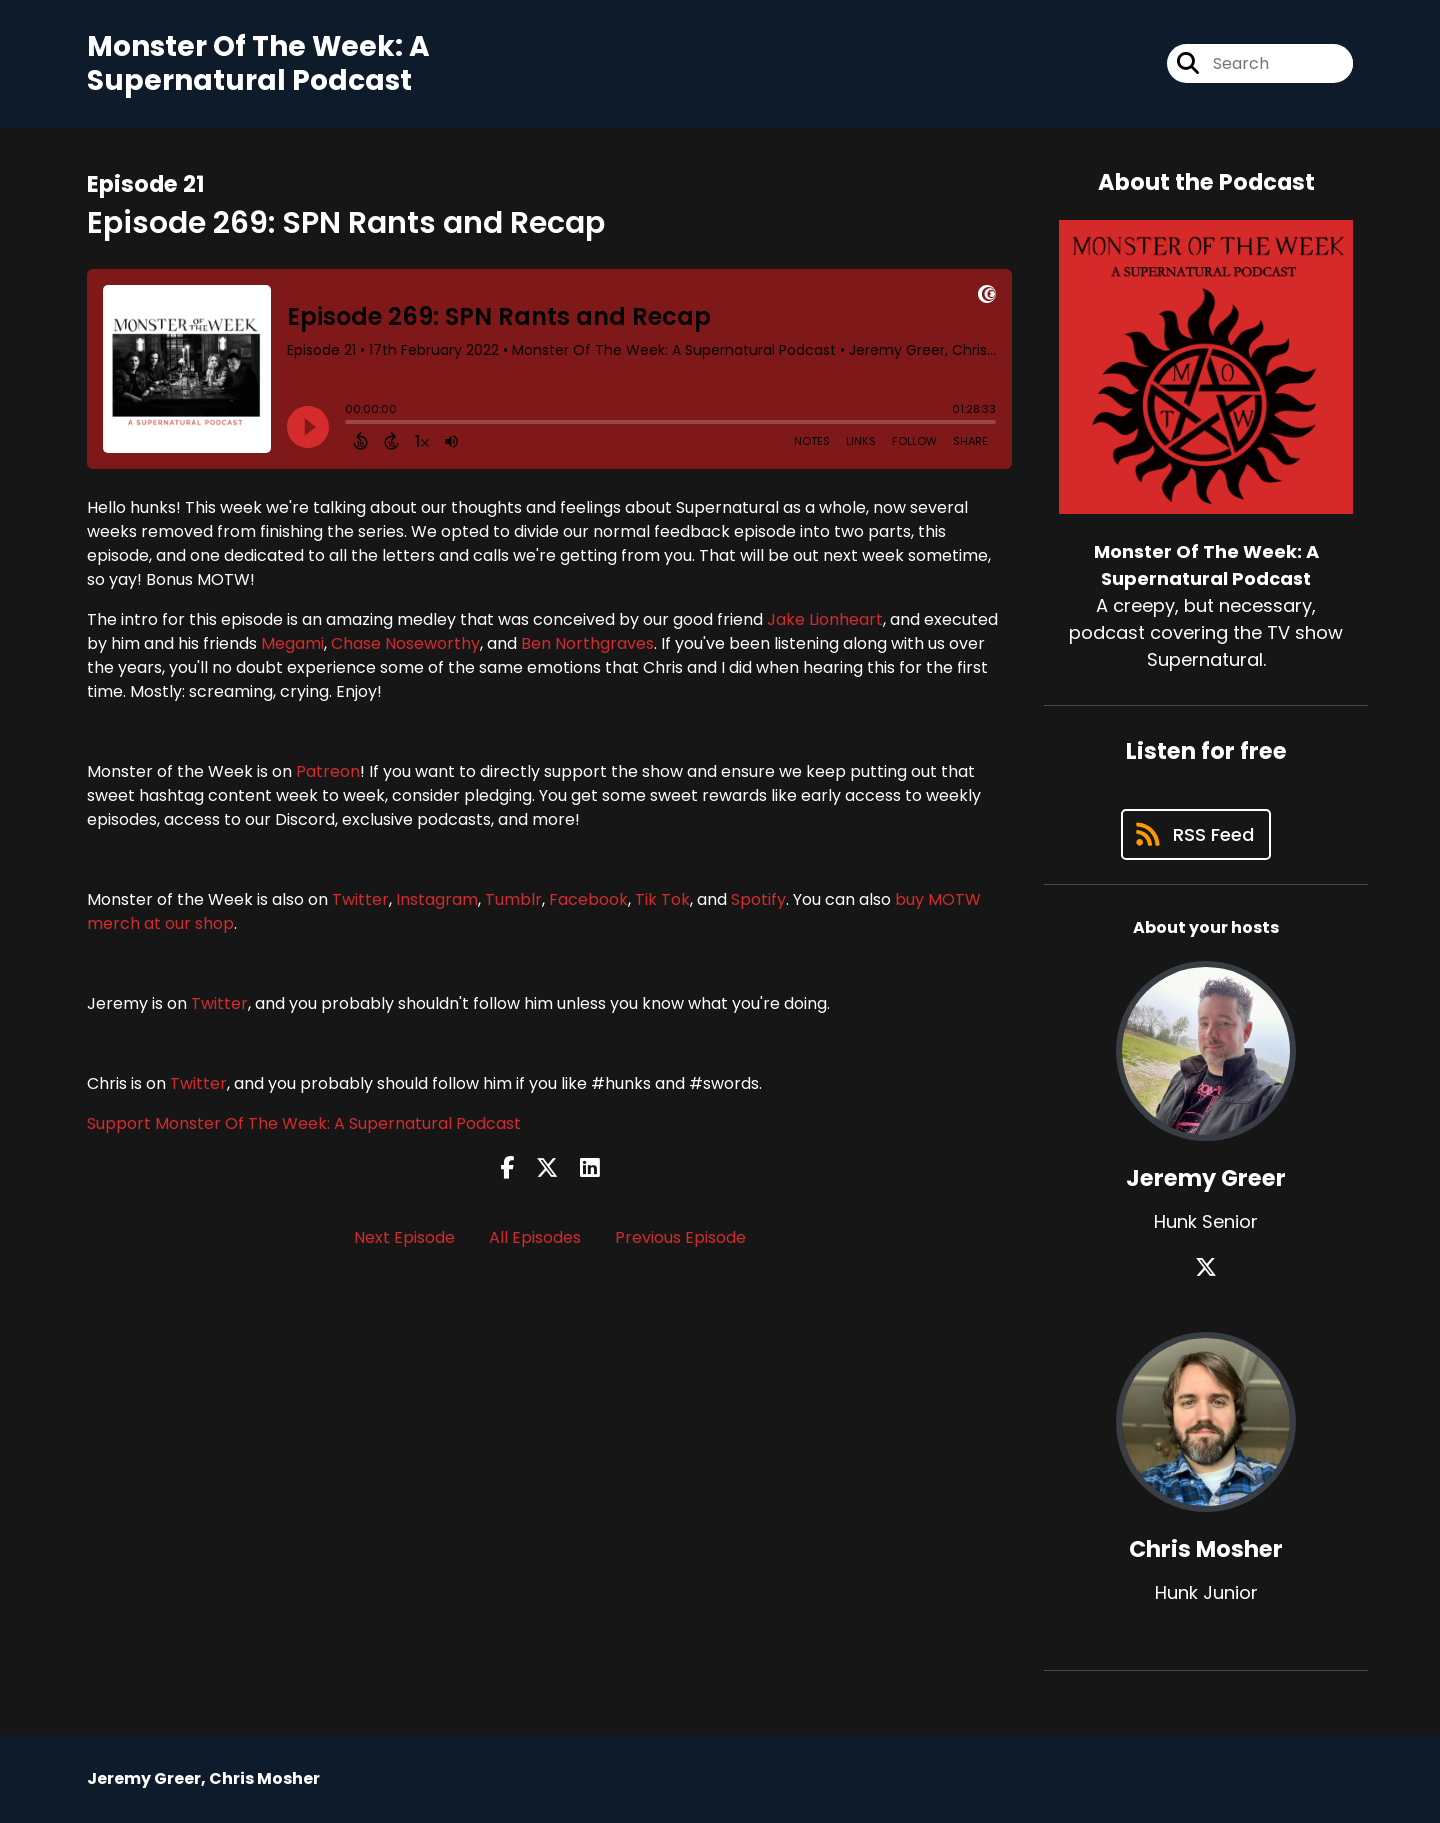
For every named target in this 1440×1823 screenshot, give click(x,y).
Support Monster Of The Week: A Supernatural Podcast (304, 1123)
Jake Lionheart (825, 619)
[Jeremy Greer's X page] (1206, 1267)
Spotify (758, 899)
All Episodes (535, 1237)
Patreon (328, 771)
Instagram (437, 899)
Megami (292, 643)
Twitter (360, 899)
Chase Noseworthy (405, 643)
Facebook (588, 899)
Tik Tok (662, 899)
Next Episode (404, 1237)
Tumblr (513, 899)
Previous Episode (680, 1237)
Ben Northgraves (587, 643)
